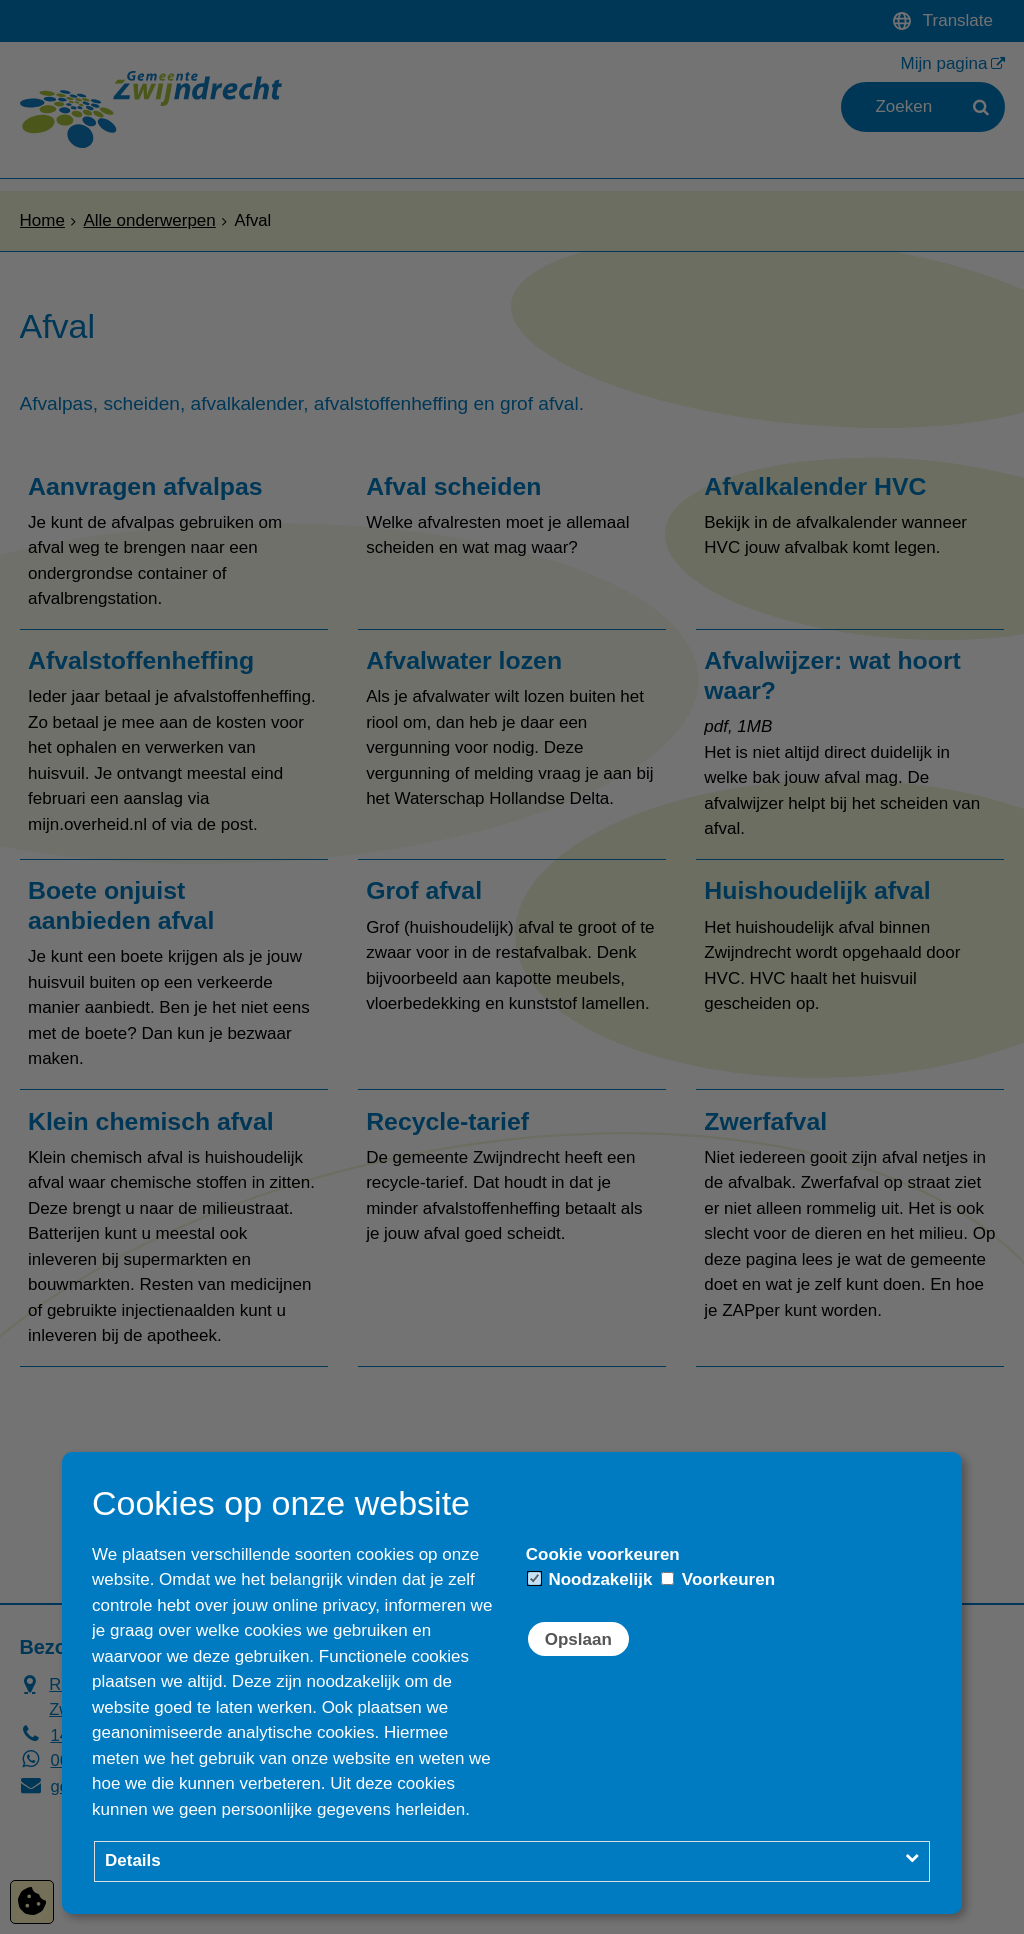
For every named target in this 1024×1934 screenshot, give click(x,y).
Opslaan (578, 1639)
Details (133, 1860)
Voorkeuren (718, 1579)
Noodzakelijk (590, 1579)
